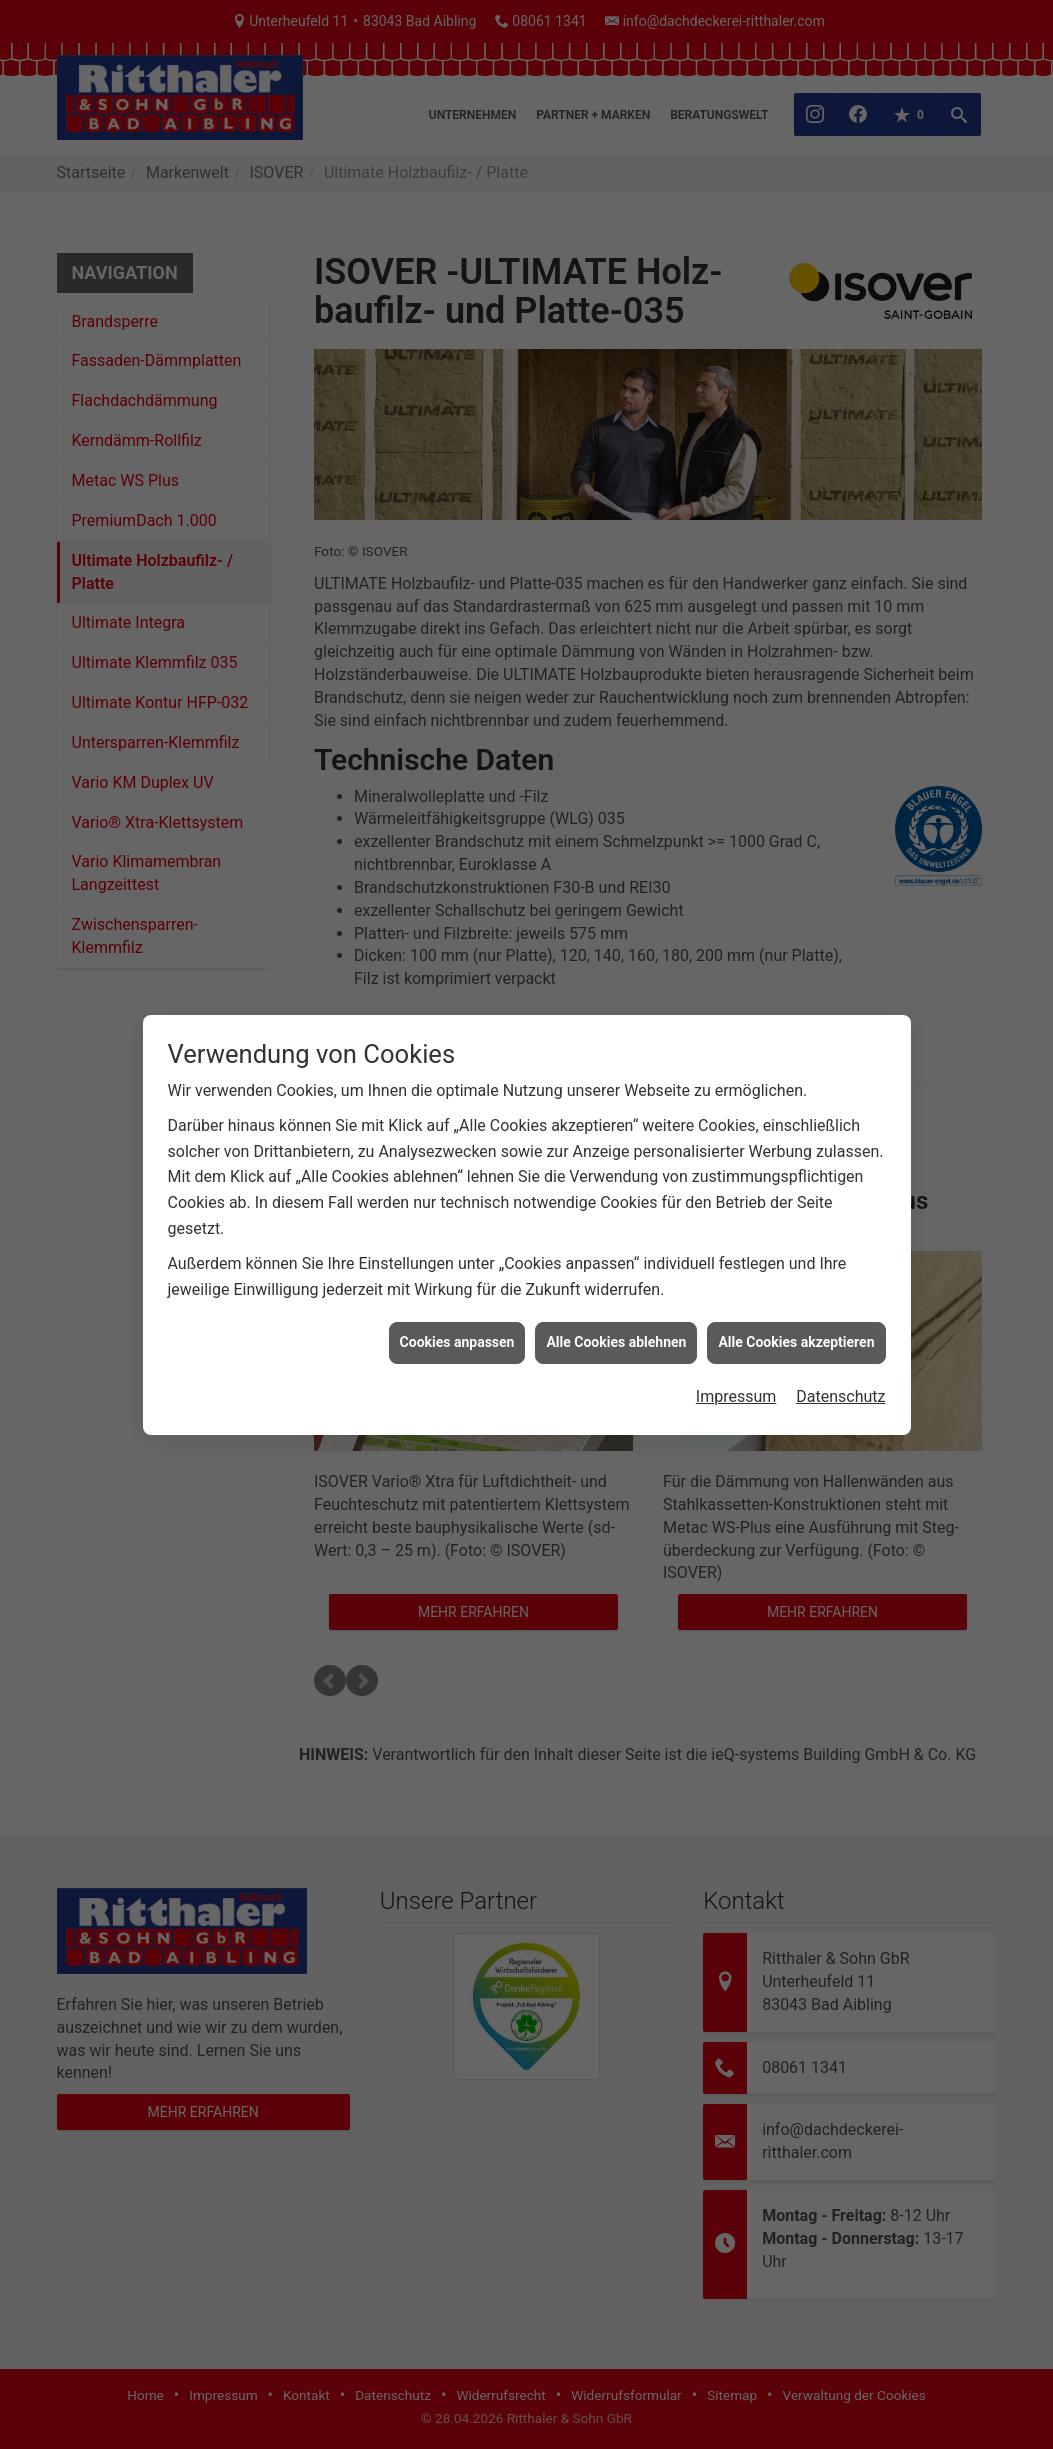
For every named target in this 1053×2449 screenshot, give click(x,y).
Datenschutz (840, 1396)
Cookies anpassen (457, 1342)
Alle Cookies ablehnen (616, 1342)
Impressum (736, 1396)
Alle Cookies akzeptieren (796, 1342)
